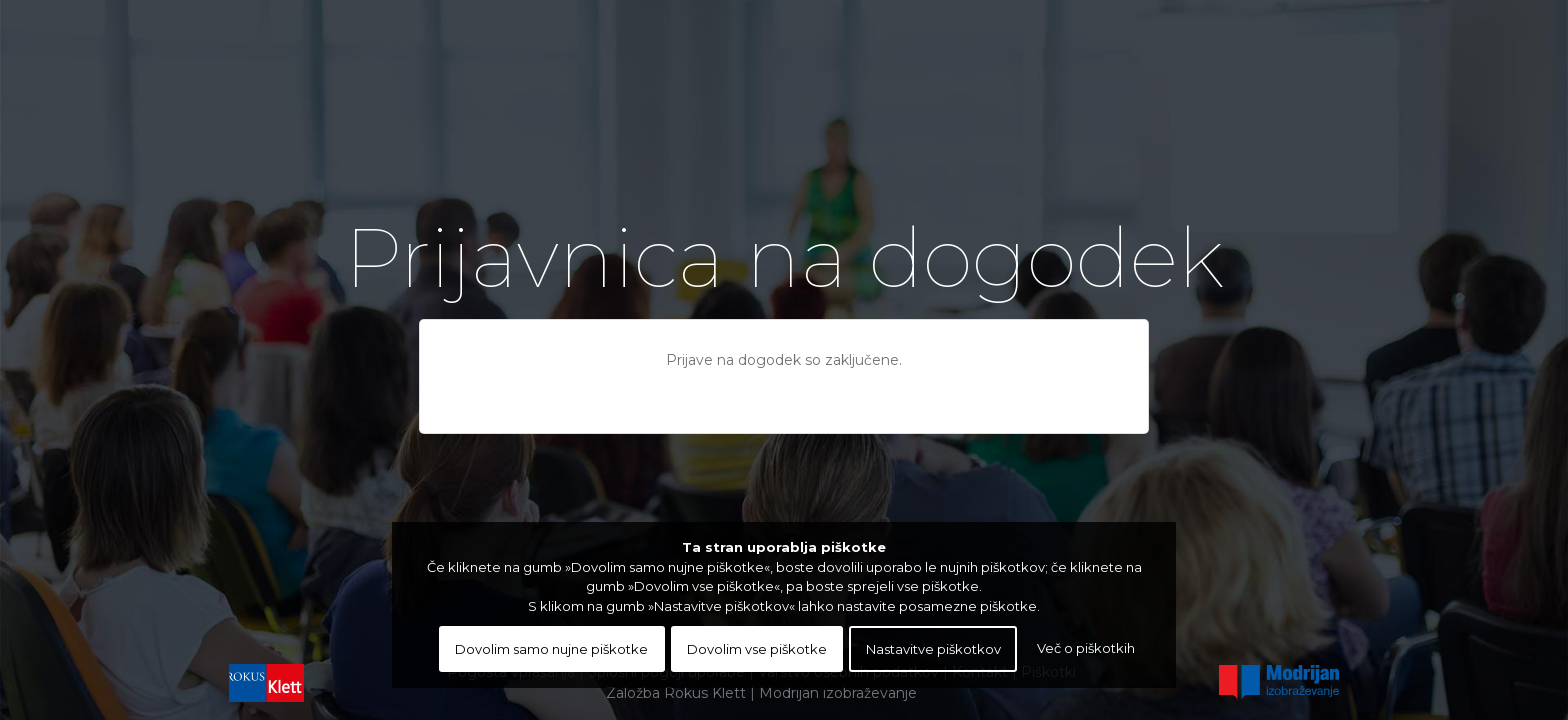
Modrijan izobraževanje (838, 693)
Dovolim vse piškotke (757, 649)
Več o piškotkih (1086, 648)
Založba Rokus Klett (676, 693)
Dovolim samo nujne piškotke (551, 649)
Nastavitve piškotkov (933, 649)
